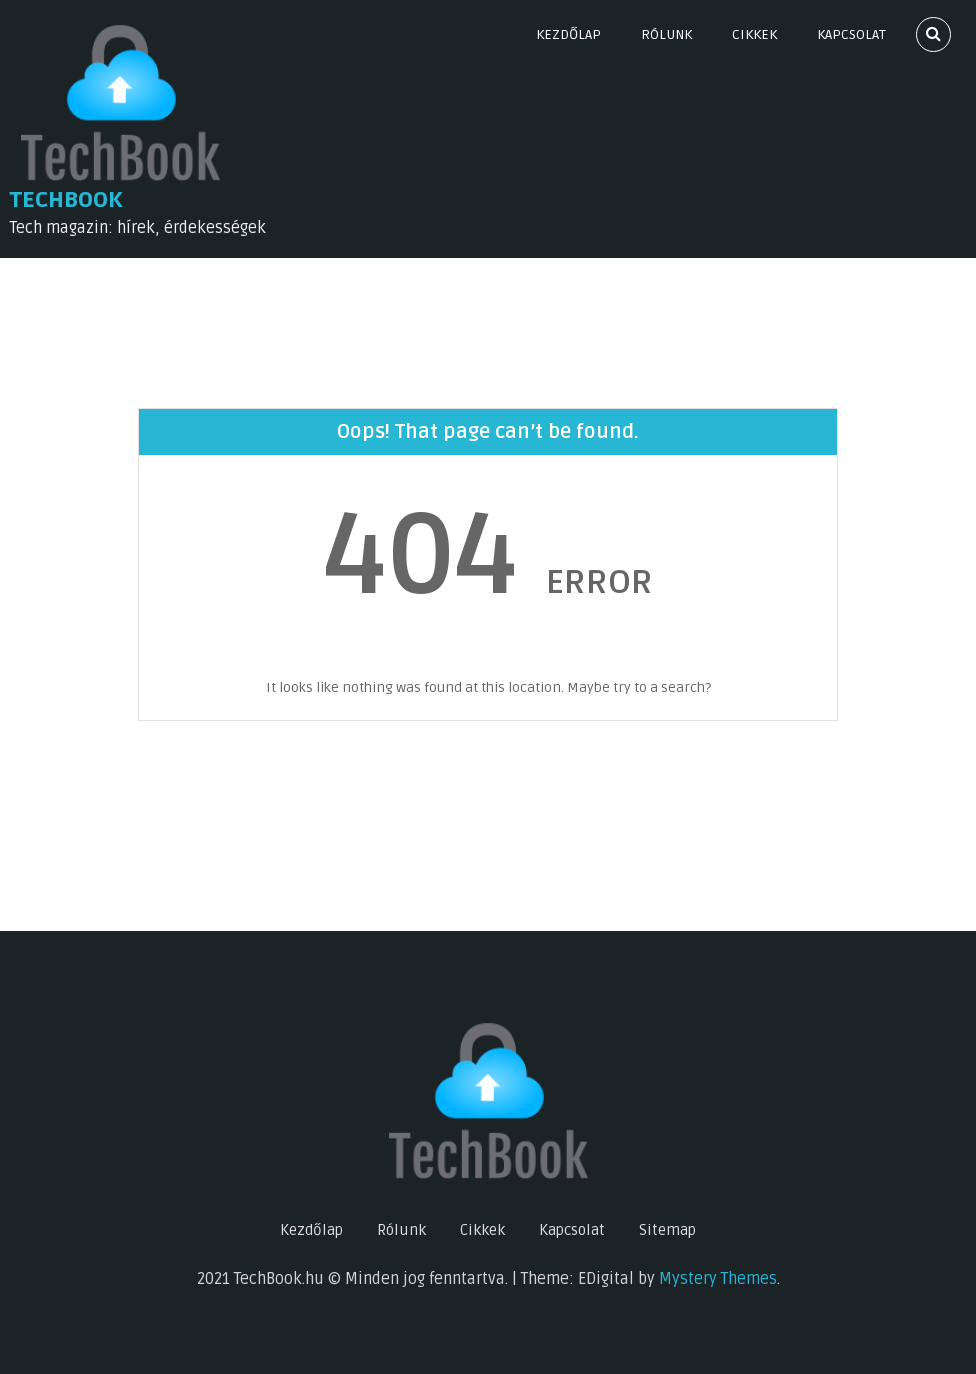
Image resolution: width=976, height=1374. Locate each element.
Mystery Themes (718, 1279)
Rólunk (666, 34)
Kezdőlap (568, 34)
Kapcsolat (851, 34)
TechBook (66, 200)
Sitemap (667, 1230)
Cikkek (754, 34)
